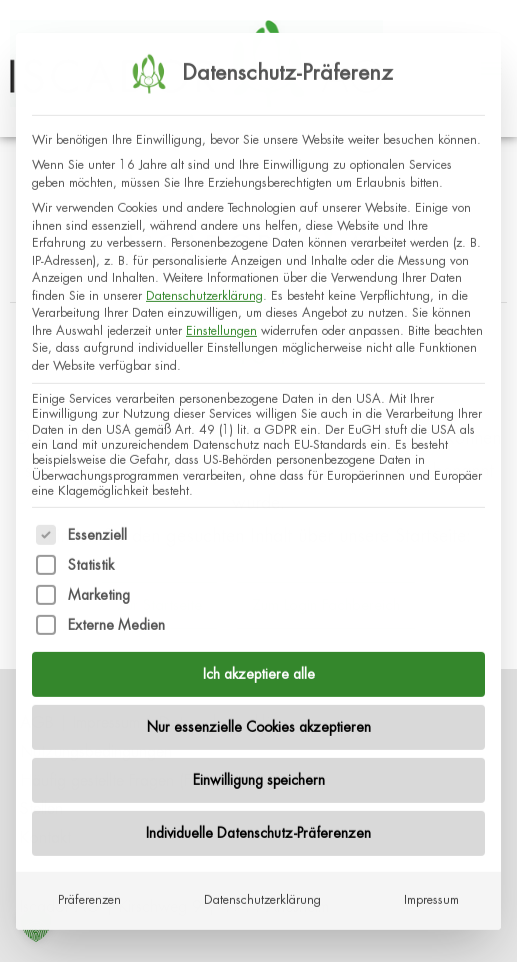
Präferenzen (89, 882)
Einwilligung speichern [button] (259, 762)
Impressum (431, 882)
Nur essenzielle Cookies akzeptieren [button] (259, 709)
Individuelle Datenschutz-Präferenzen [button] (258, 815)
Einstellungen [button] (221, 312)
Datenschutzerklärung (204, 277)
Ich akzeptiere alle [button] (259, 656)
